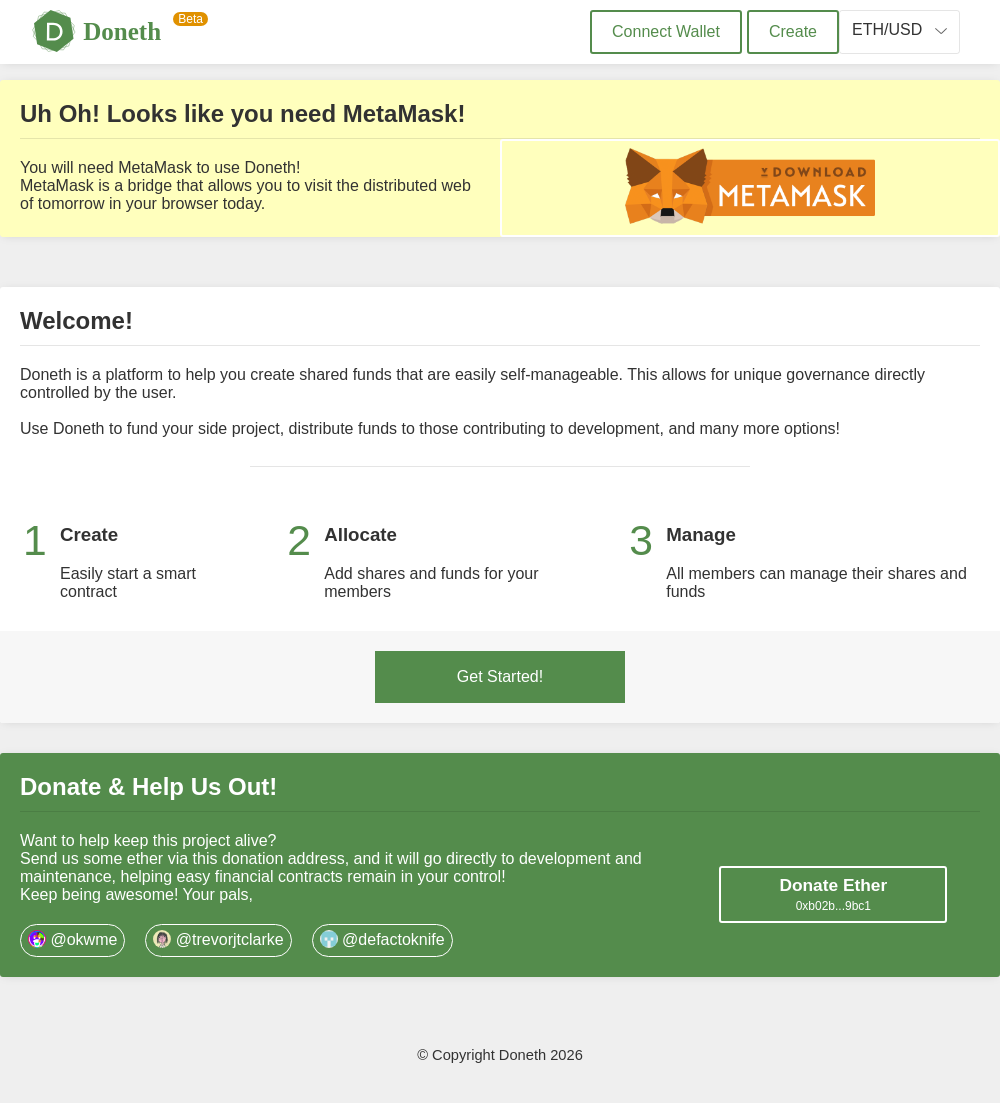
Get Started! (500, 676)
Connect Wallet (666, 31)
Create (793, 31)
